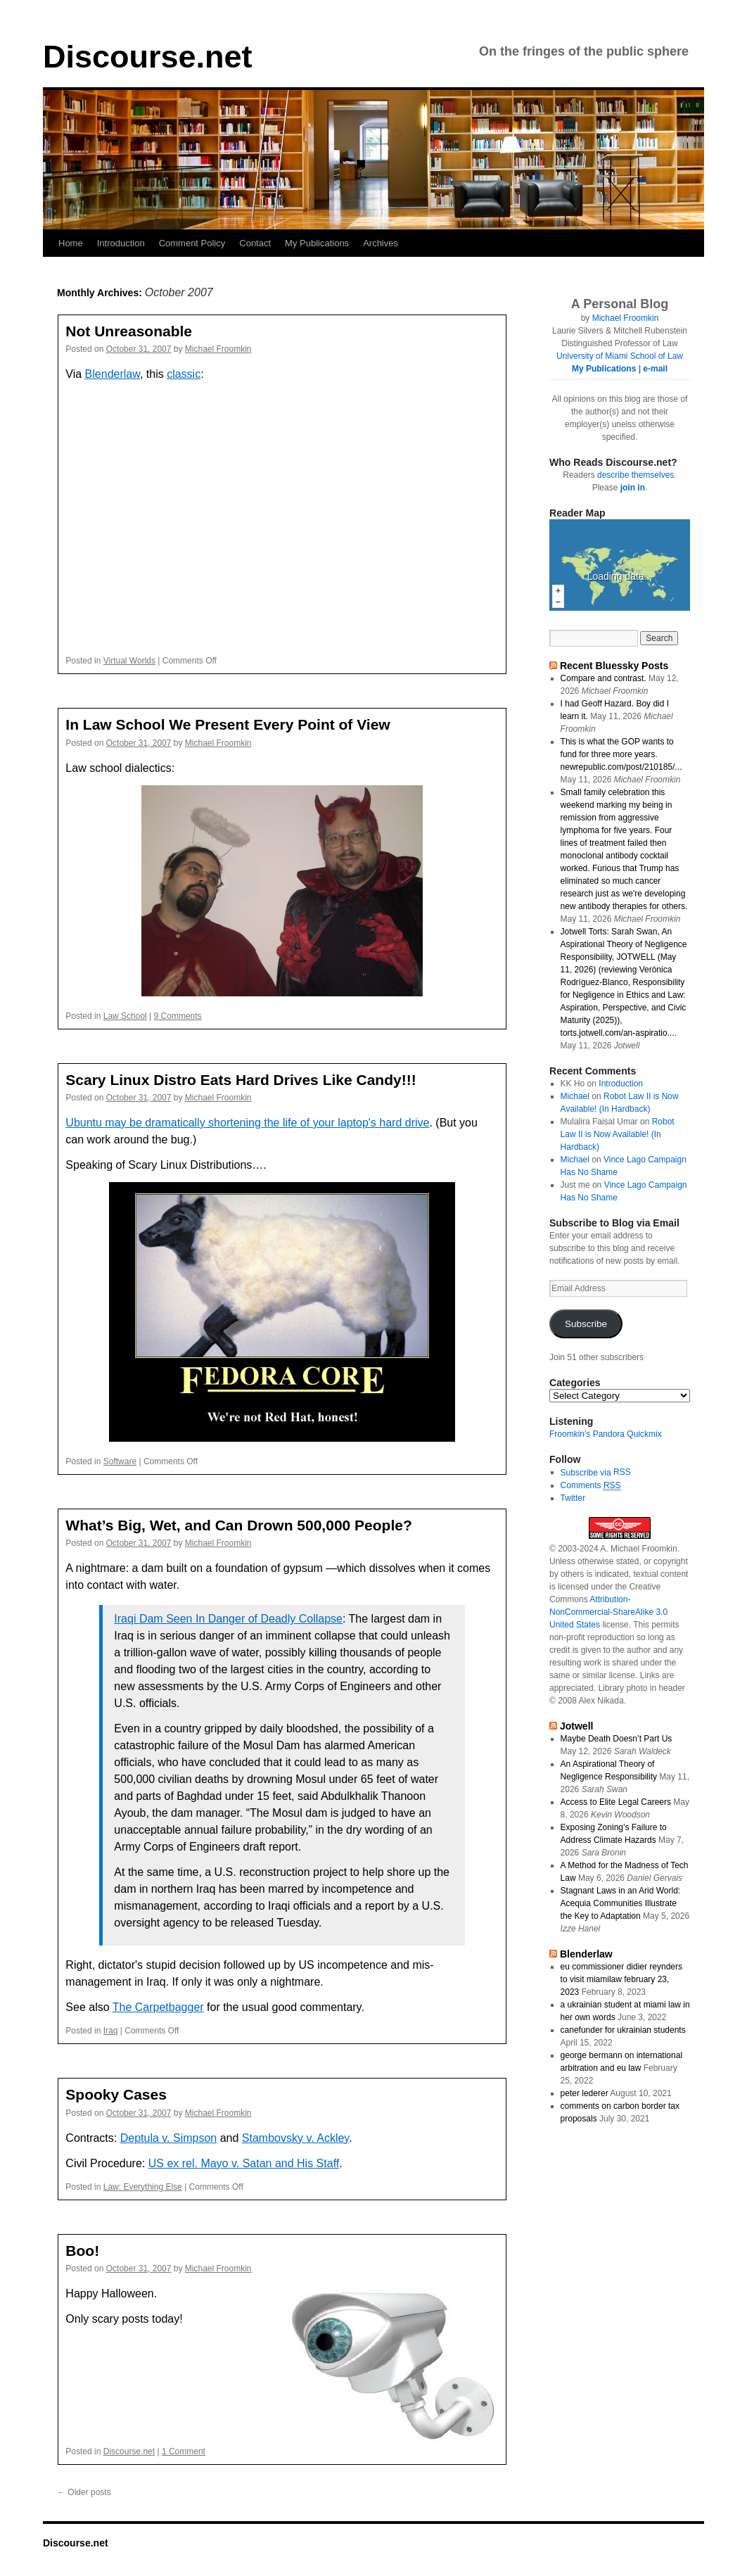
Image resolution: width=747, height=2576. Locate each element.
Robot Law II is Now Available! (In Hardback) (618, 1134)
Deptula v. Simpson (168, 2138)
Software (119, 1461)
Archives (380, 243)
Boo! (82, 2250)
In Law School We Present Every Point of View (227, 724)
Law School (125, 1016)
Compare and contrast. (603, 678)
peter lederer (584, 2093)
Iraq (110, 2031)
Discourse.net (148, 57)
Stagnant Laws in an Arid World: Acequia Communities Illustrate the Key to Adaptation (621, 1903)
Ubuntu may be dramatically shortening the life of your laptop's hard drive (247, 1123)
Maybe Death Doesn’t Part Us (616, 1739)
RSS (622, 1472)
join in (632, 488)
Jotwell (577, 1726)
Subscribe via (587, 1473)
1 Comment (183, 2451)
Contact (255, 243)
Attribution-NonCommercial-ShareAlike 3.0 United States (608, 1612)
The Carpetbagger (158, 2007)
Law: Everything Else (142, 2187)
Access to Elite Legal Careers (616, 1802)
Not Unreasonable (128, 331)
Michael (575, 1096)
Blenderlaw (112, 374)
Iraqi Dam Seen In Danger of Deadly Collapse (228, 1619)
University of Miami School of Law (619, 356)
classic (183, 374)
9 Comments (178, 1016)
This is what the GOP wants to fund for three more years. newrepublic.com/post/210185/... (621, 754)
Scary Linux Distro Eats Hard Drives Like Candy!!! (240, 1080)
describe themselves (635, 475)
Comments (591, 1485)
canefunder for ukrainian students (623, 2030)
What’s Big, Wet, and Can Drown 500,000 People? (238, 1525)
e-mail (655, 369)
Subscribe (586, 1324)
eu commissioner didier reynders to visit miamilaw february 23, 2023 (621, 1979)
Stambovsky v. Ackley (295, 2138)
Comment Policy (192, 243)
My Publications (317, 243)
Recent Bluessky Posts (614, 665)
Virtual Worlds (129, 661)
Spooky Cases (116, 2094)
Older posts (84, 2492)
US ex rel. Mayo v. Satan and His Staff (244, 2163)
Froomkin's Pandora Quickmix (605, 1434)
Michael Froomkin (218, 349)
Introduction (121, 243)
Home (70, 243)
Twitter (573, 1498)
